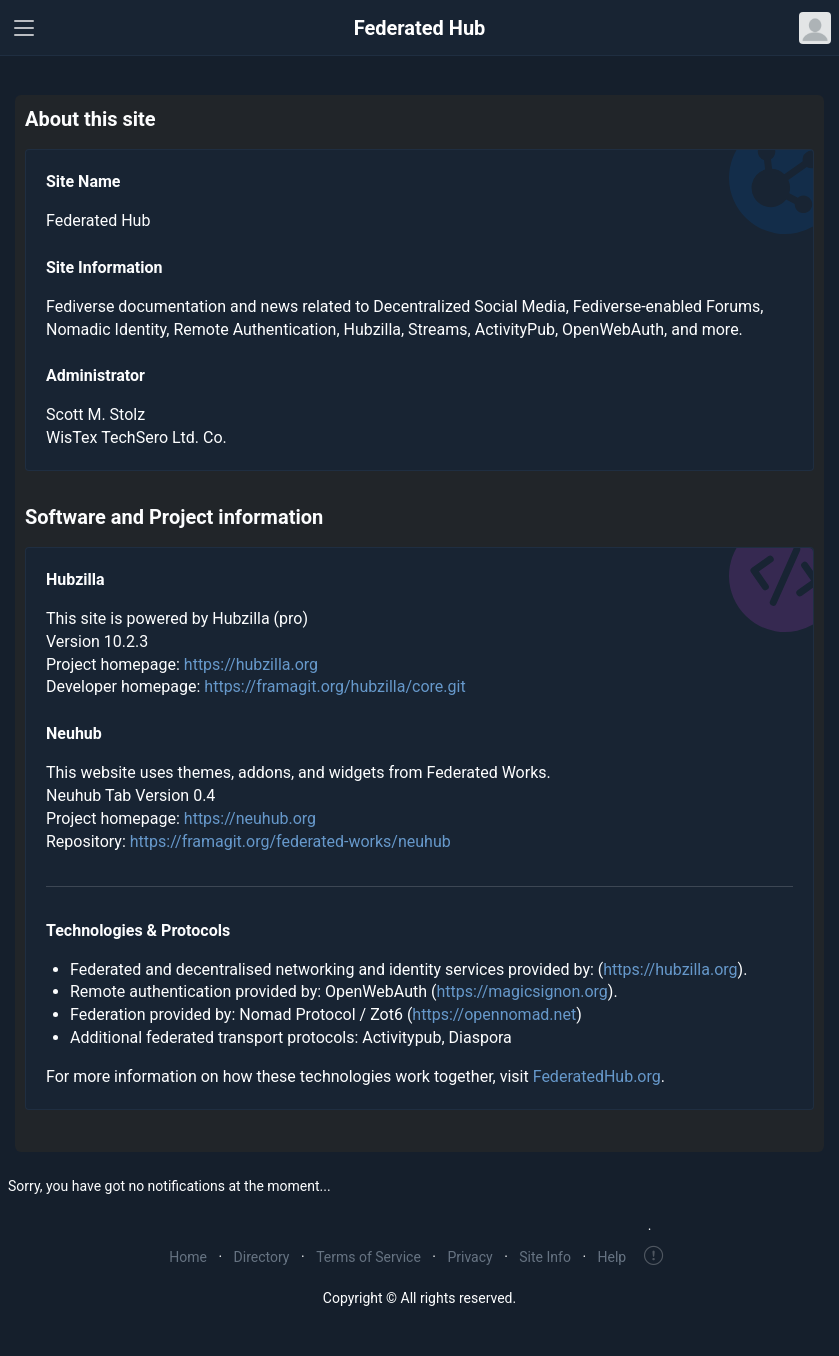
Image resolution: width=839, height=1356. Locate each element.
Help (612, 1257)
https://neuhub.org (250, 818)
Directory (262, 1257)
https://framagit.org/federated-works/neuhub (290, 841)
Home (188, 1257)
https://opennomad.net (494, 1014)
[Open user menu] (815, 28)
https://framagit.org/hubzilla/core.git (334, 686)
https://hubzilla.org (251, 664)
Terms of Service (368, 1257)
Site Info (545, 1257)
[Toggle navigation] (24, 28)
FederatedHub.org (597, 1076)
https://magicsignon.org (521, 991)
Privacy (469, 1257)
